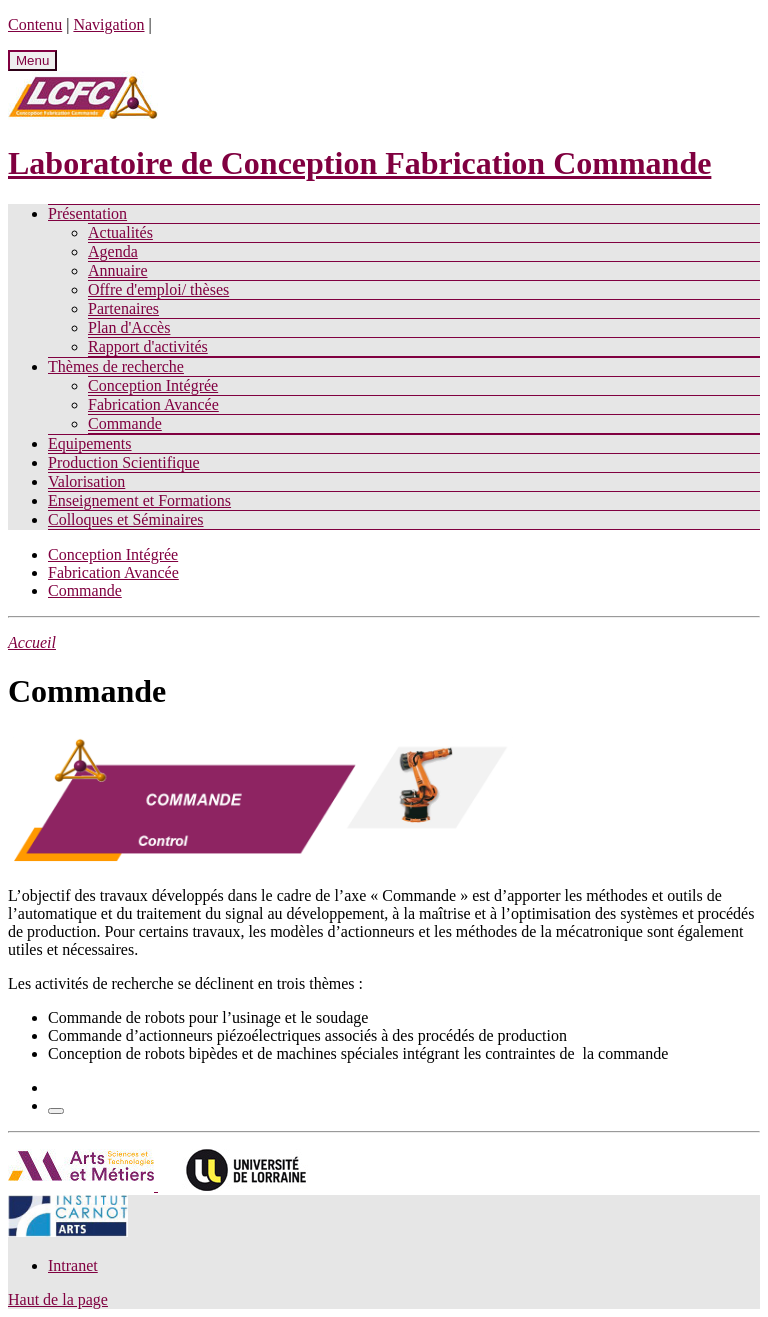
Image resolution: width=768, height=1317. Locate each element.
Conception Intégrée (153, 385)
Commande (125, 423)
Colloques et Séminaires (126, 519)
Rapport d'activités (148, 346)
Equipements (90, 443)
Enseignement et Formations (139, 500)
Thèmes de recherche (116, 366)
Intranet (73, 1265)
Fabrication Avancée (153, 404)
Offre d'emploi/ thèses (158, 289)
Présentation (87, 213)
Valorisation (86, 481)
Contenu (35, 24)
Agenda (113, 251)
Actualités (120, 232)
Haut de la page (58, 1299)
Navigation (108, 24)
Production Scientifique (124, 462)
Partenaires (123, 308)
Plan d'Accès (129, 327)
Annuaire (118, 270)
